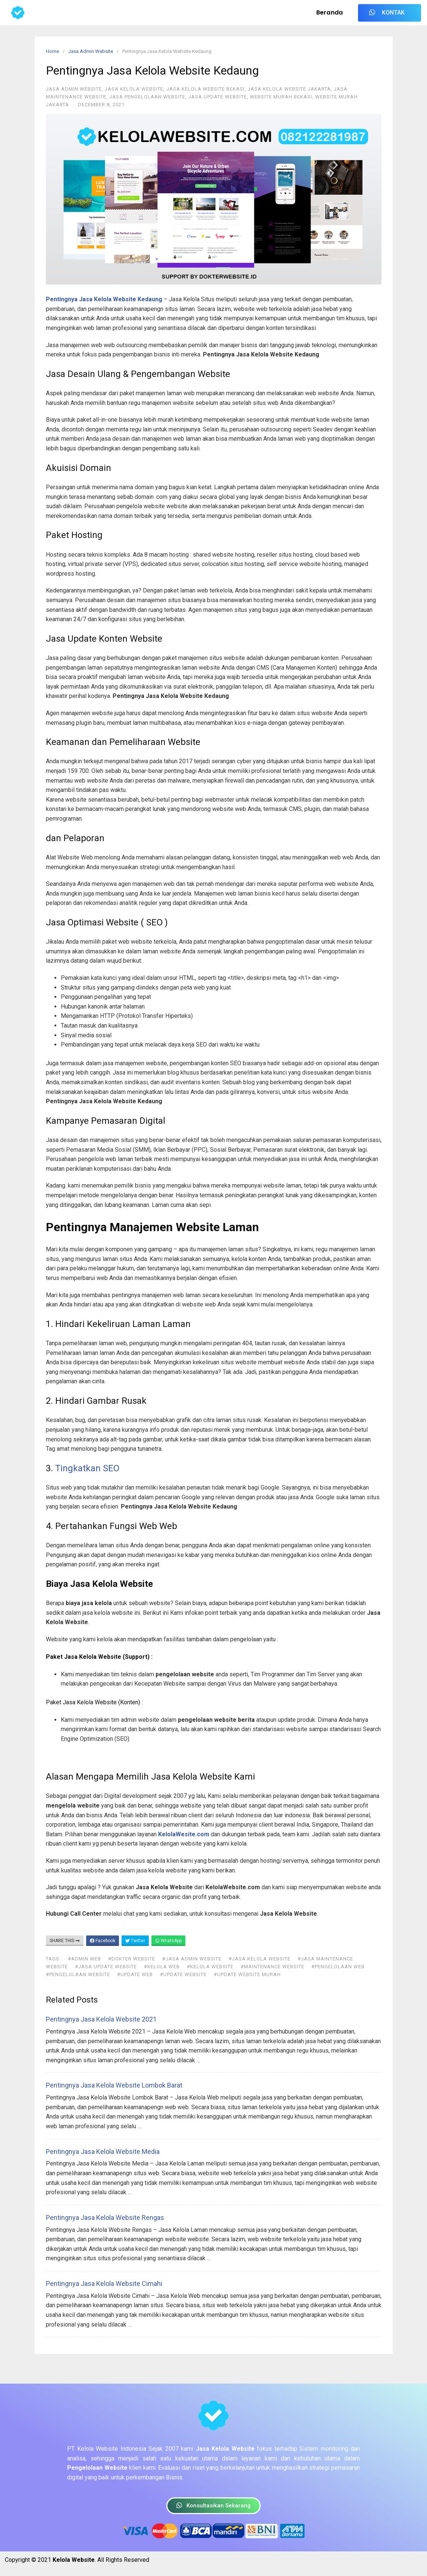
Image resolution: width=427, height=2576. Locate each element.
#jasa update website (106, 1966)
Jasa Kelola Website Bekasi (205, 89)
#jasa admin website (192, 1959)
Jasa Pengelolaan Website (147, 97)
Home (52, 51)
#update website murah (247, 1974)
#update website (183, 1974)
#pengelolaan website (78, 1974)
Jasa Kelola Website (134, 89)
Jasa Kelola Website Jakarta (289, 89)
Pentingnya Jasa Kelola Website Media (103, 2151)
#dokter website (131, 1959)
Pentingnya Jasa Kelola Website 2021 (101, 2019)
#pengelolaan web (338, 1966)
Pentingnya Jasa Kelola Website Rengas (105, 2217)
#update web (135, 1974)
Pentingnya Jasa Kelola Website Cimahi (104, 2283)
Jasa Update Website (217, 97)
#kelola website (210, 1966)
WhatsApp (168, 1940)
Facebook (102, 1940)
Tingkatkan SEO (87, 1468)
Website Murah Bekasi (281, 97)
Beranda (329, 12)
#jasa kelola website (260, 1959)
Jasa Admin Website (90, 51)
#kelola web (162, 1966)
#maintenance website (272, 1966)
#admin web (84, 1959)
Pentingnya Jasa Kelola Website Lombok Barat (114, 2085)
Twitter (135, 1940)
